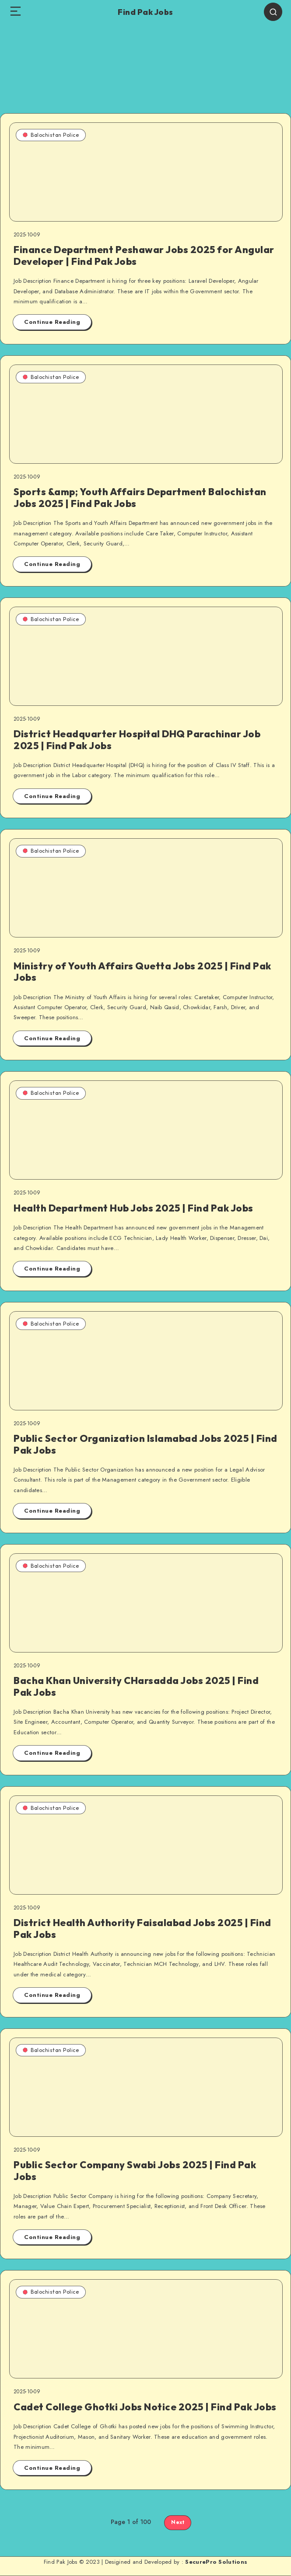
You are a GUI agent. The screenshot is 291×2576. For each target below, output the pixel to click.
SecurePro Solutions (216, 2562)
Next (177, 2522)
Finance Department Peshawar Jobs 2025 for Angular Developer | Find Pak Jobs (144, 255)
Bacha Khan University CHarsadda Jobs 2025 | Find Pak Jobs (136, 1686)
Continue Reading (52, 322)
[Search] (273, 12)
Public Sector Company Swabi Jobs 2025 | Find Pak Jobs (135, 2170)
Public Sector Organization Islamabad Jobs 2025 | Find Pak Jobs (145, 1444)
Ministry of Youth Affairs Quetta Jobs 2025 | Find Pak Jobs (142, 971)
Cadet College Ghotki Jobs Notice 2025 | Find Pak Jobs (145, 2407)
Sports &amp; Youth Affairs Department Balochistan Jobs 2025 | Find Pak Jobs (140, 497)
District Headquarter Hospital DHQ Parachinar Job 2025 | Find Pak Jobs (137, 739)
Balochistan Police (51, 135)
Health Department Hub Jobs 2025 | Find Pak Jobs (133, 1208)
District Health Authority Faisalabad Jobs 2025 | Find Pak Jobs (142, 1928)
